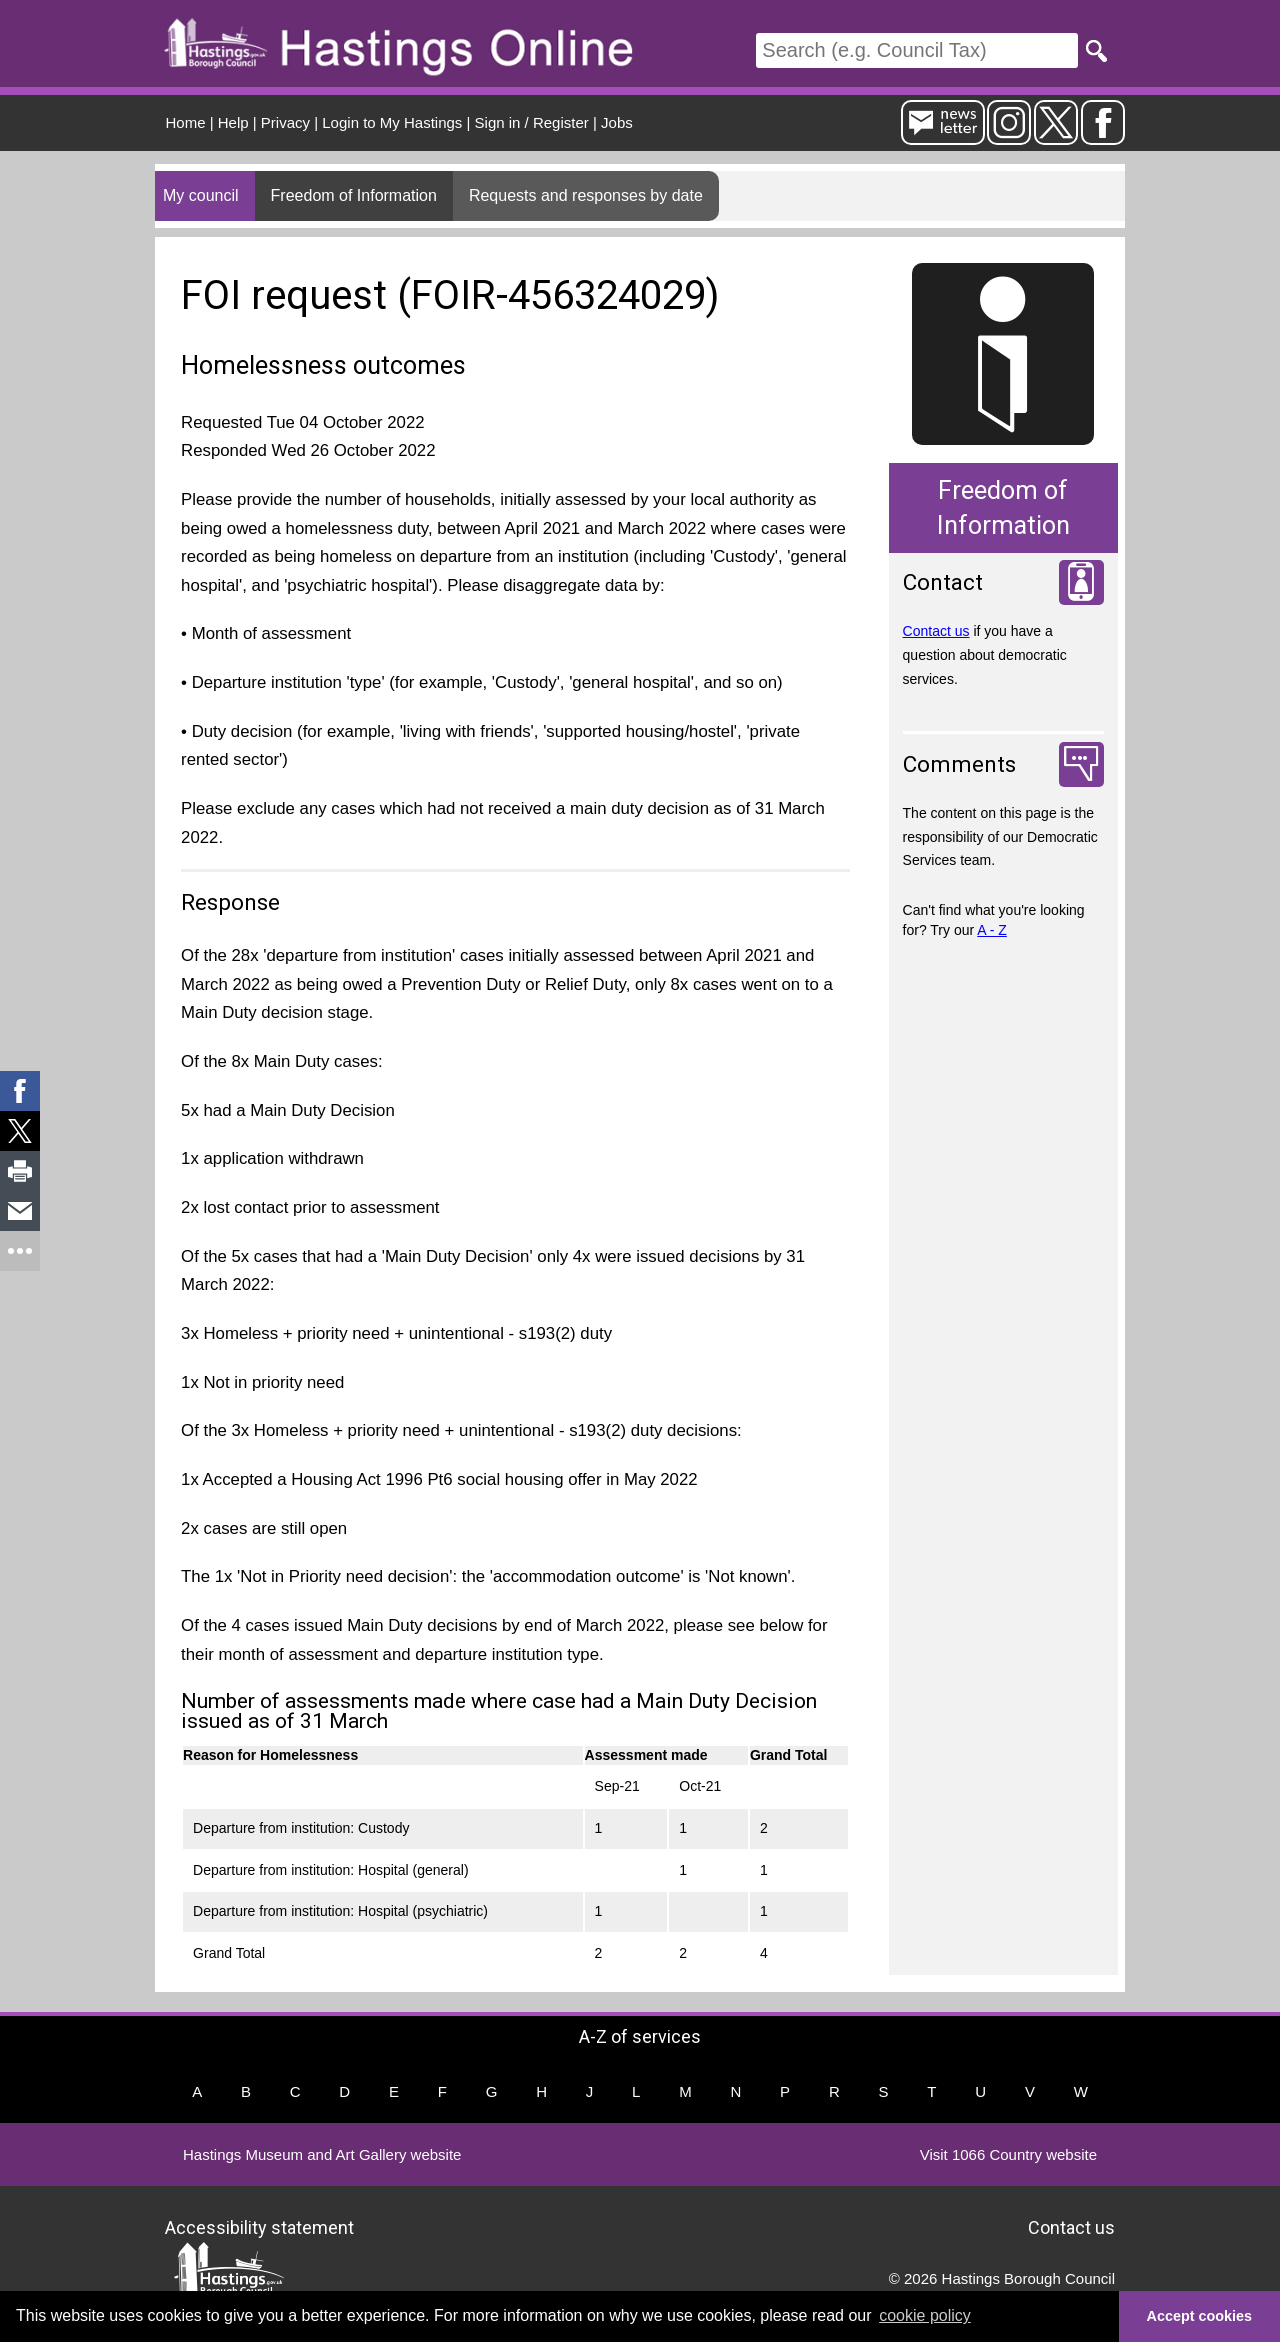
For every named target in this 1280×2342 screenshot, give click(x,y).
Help (233, 122)
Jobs (617, 122)
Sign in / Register (532, 122)
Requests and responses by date (586, 195)
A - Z (992, 930)
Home (186, 122)
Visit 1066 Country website (1008, 2154)
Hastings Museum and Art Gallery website (322, 2154)
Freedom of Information (354, 195)
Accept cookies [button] (1200, 2316)
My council (201, 195)
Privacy (285, 122)
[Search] (917, 50)
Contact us (936, 631)
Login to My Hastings (392, 122)
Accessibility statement (259, 2226)
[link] (20, 1091)
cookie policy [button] (925, 2315)
